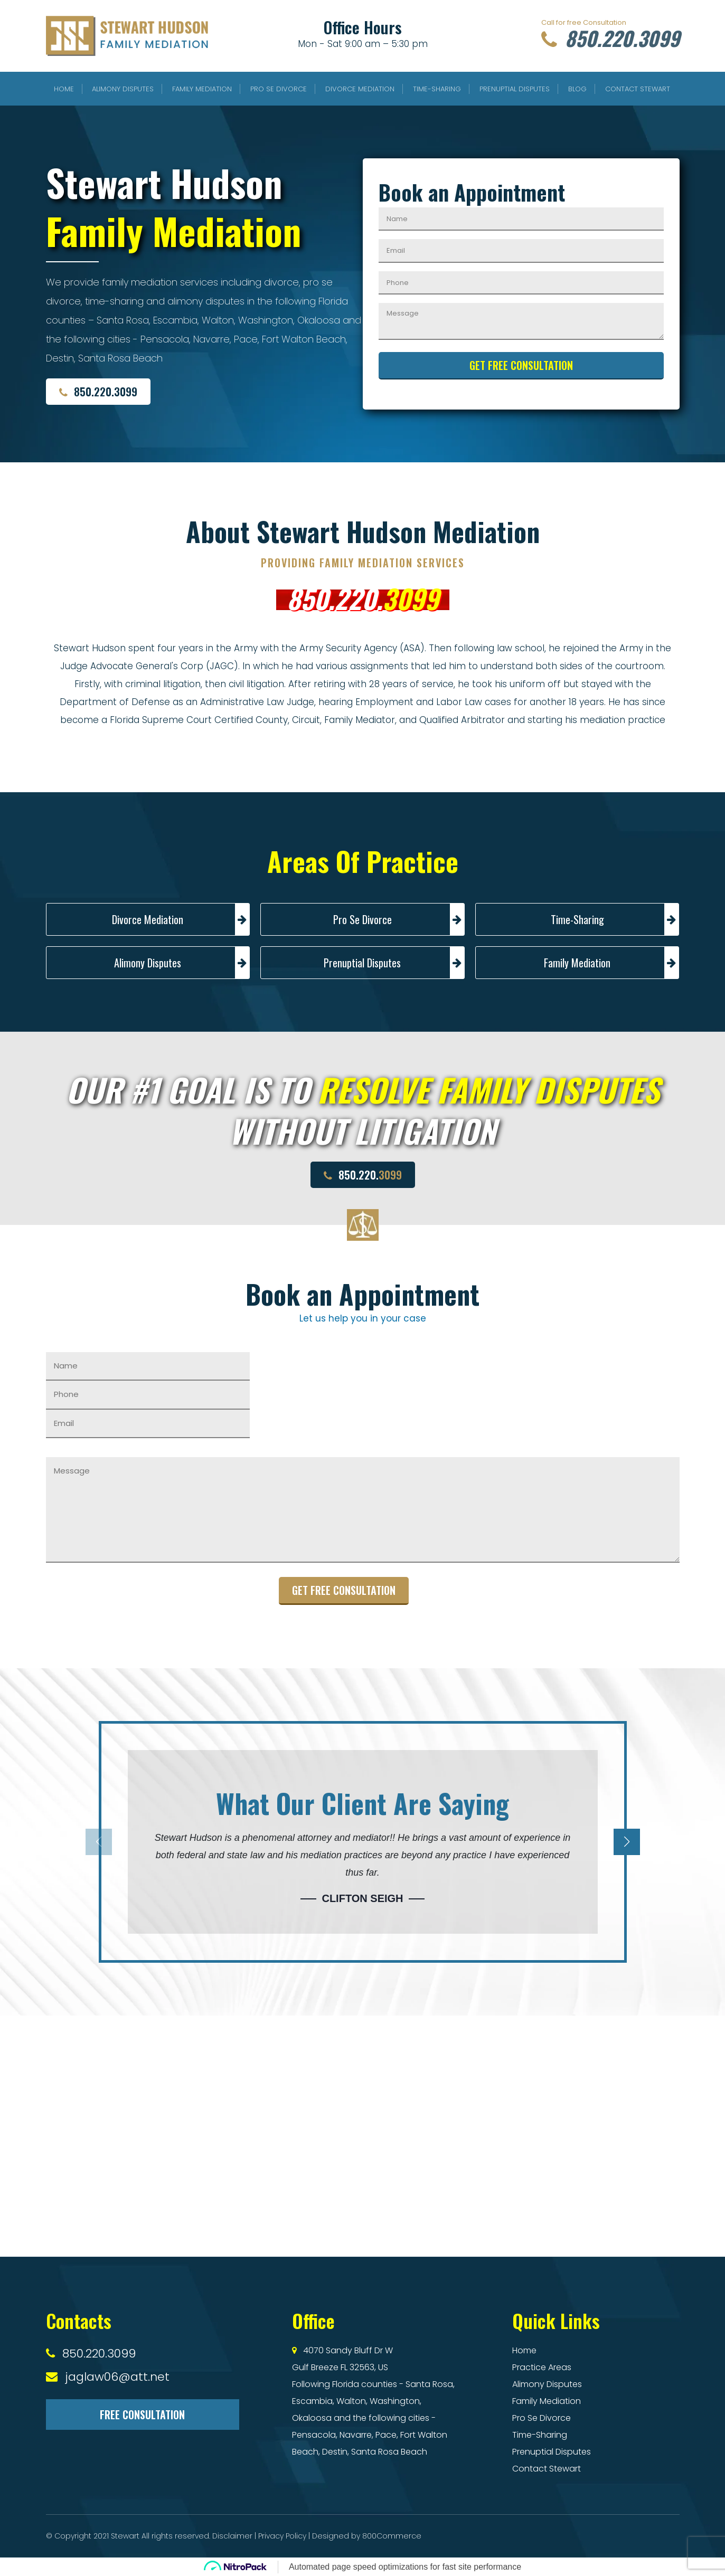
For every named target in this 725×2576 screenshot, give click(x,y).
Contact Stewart (637, 89)
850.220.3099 (606, 39)
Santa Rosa (428, 2384)
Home (64, 89)
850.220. (363, 597)
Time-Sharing (437, 89)
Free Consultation (142, 2415)
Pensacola (314, 2435)
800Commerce (391, 2536)
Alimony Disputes (123, 89)
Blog (577, 89)
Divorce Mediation (359, 89)
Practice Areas (541, 2367)
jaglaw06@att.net (117, 2377)
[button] (612, 1841)
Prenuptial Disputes (514, 89)
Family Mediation (202, 89)
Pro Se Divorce (278, 89)
